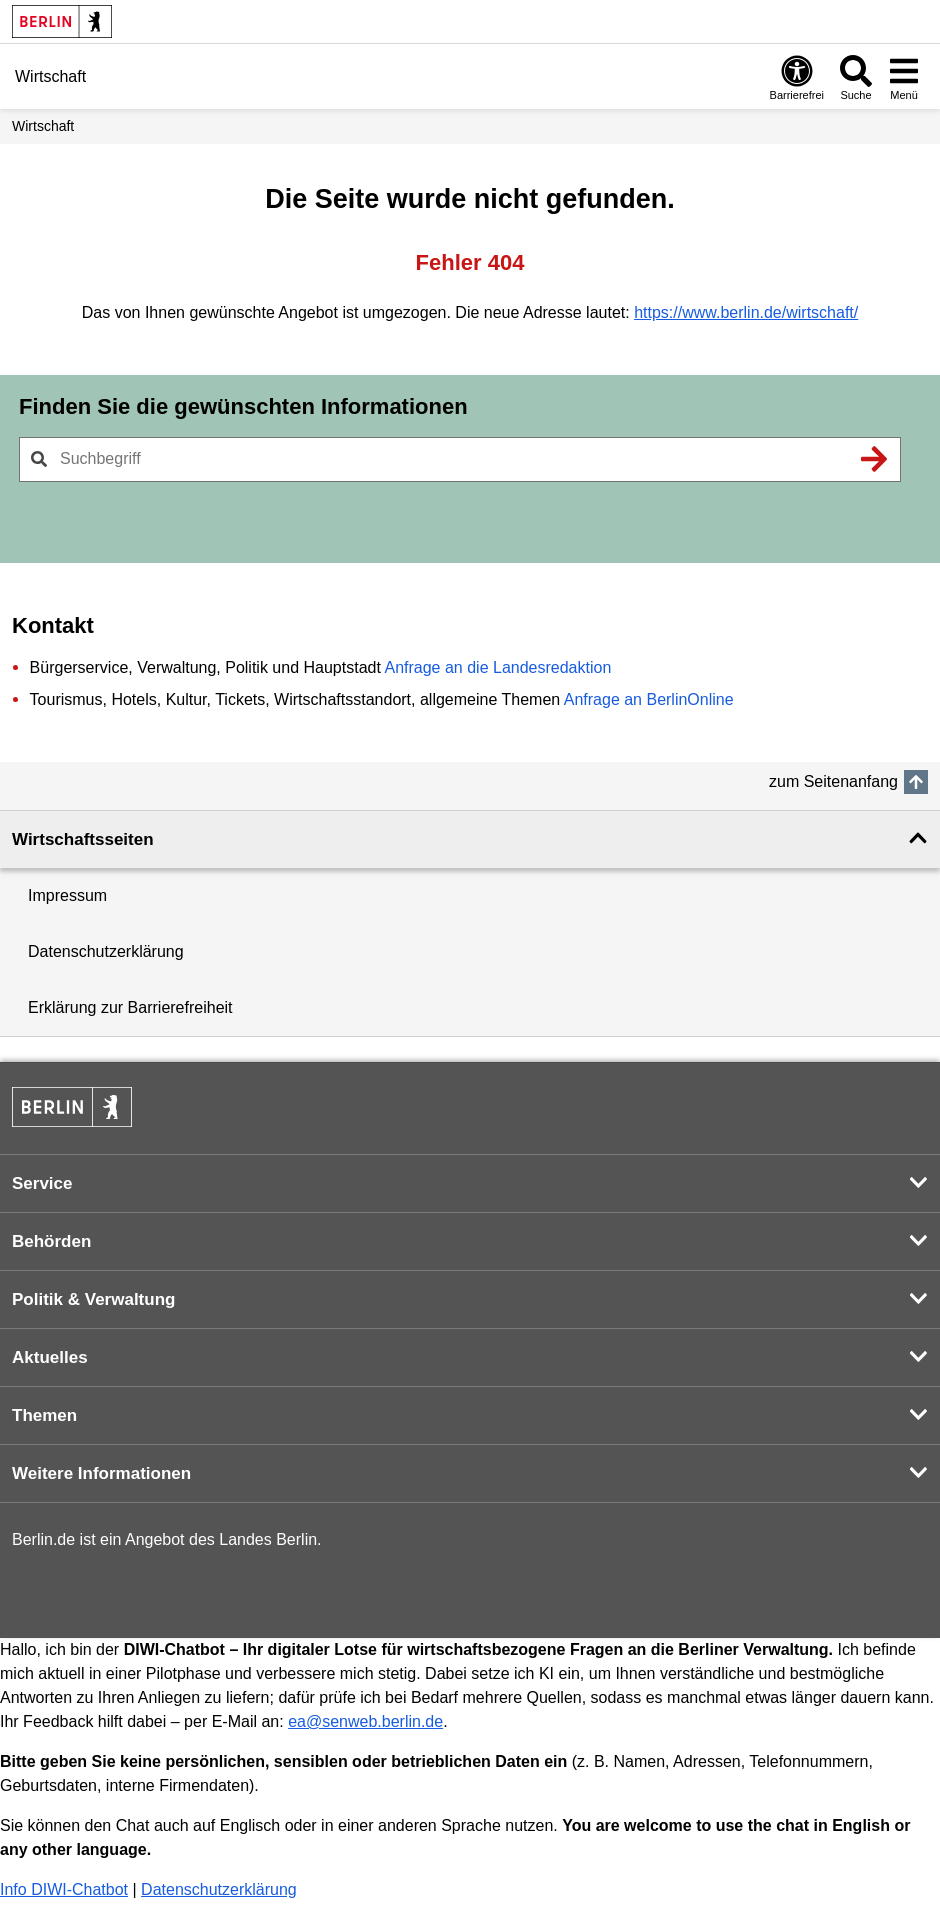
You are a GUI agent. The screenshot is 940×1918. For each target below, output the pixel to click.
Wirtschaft (43, 126)
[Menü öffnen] (904, 77)
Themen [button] (44, 1415)
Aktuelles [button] (50, 1357)
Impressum (67, 895)
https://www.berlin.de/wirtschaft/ (746, 312)
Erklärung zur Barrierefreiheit (130, 1007)
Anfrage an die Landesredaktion (497, 667)
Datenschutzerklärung (106, 951)
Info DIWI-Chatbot (64, 1889)
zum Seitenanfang (833, 781)
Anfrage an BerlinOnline (649, 699)
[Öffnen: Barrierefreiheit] (797, 77)
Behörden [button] (51, 1241)
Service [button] (42, 1183)
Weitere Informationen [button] (101, 1473)
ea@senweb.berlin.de (365, 1721)
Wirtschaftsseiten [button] (83, 839)
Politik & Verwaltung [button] (93, 1299)
